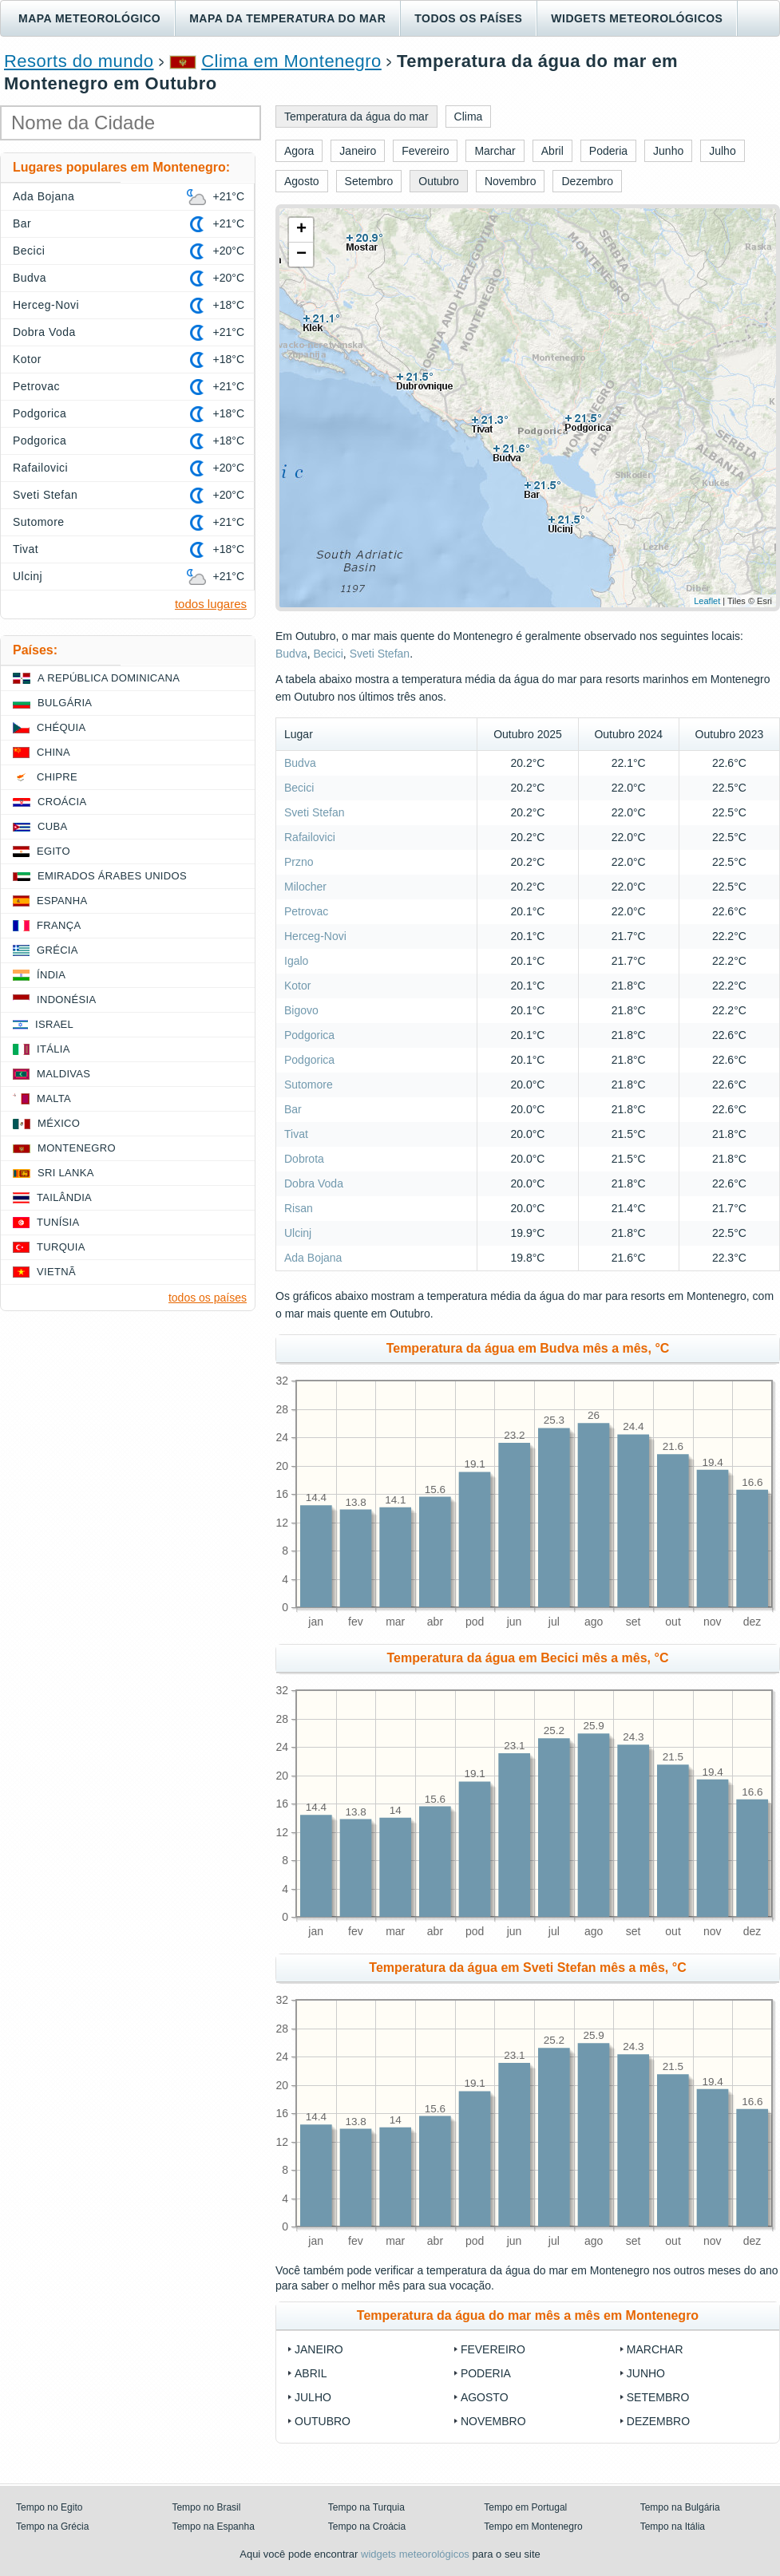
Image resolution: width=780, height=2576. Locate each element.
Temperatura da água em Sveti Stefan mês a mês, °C (527, 1967)
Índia (51, 975)
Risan (298, 1208)
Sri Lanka (66, 1173)
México (59, 1123)
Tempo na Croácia (367, 2526)
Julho (313, 2397)
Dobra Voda (313, 1183)
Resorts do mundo (78, 61)
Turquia (61, 1247)
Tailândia (64, 1197)
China (53, 752)
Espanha (62, 901)
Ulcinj (297, 1233)
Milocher (305, 886)
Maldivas (63, 1074)
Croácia (62, 802)
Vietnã (56, 1272)
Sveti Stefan (380, 653)
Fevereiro (493, 2349)
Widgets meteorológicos (637, 18)
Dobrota (304, 1158)
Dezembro (658, 2421)
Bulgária (65, 703)
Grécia (57, 950)
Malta (54, 1098)
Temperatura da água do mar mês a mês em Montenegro (528, 2315)
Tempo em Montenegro (533, 2526)
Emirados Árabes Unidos (112, 876)
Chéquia (61, 727)
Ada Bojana (313, 1257)
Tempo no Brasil (206, 2507)
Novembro (493, 2421)
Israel (54, 1024)
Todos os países (468, 18)
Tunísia (58, 1222)
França (59, 925)
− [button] (301, 255)
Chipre (57, 777)
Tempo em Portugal (525, 2507)
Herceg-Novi (315, 936)
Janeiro (319, 2349)
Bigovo (301, 1010)
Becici (327, 653)
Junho (646, 2373)
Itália (53, 1049)
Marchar (655, 2349)
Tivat (296, 1134)
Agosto (485, 2397)
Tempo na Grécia (52, 2526)
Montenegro (77, 1148)
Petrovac (306, 911)
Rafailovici (309, 837)
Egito (53, 851)
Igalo (296, 960)
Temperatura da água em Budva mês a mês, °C (528, 1348)
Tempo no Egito (49, 2507)
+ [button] (301, 230)
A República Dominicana (109, 678)
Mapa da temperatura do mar (287, 18)
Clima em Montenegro (291, 61)
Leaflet (707, 601)
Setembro (658, 2397)
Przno (299, 861)
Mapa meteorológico (89, 18)
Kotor (297, 985)
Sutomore (308, 1084)
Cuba (52, 826)
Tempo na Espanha (213, 2526)
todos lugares (211, 603)
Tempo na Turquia (366, 2507)
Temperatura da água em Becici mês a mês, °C (528, 1658)
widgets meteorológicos (415, 2554)
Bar (293, 1109)
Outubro (322, 2421)
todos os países (207, 1297)
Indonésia (66, 1000)
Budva (291, 653)
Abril (311, 2373)
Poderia (486, 2373)
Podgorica (309, 1035)
